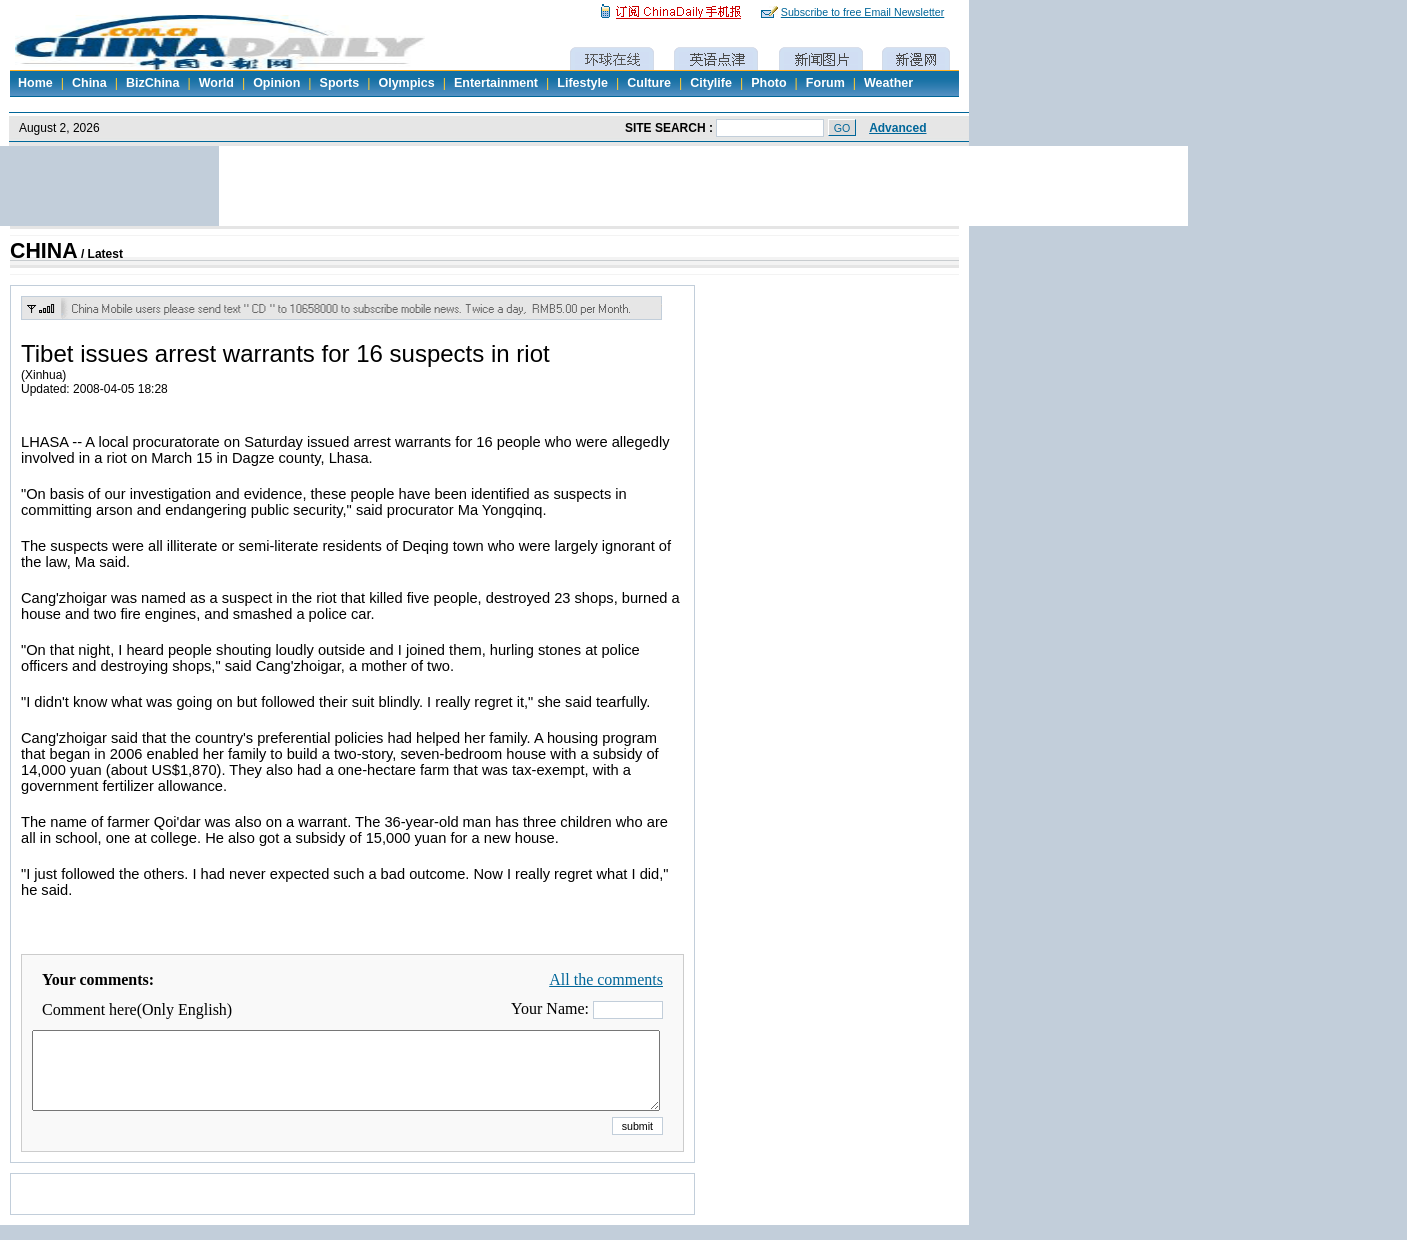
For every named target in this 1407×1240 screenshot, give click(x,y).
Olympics (406, 83)
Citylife (711, 83)
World (216, 83)
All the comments (606, 979)
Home (35, 83)
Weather (888, 83)
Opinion (276, 83)
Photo (768, 83)
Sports (340, 83)
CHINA (44, 251)
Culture (649, 83)
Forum (825, 83)
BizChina (152, 83)
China (89, 83)
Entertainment (496, 83)
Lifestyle (582, 83)
